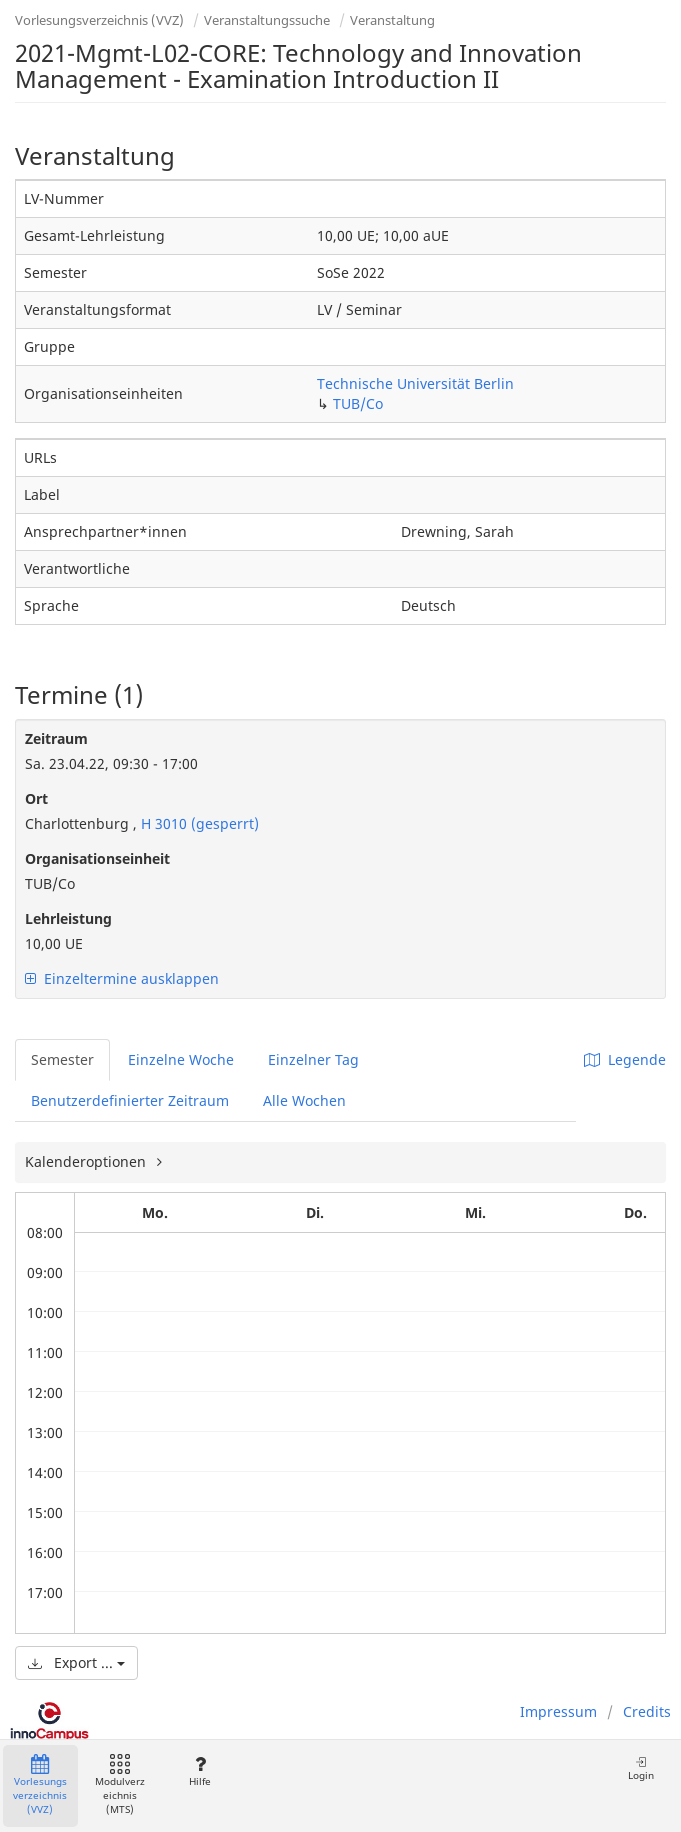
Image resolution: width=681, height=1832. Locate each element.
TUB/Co (358, 403)
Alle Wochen (304, 1100)
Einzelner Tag (313, 1059)
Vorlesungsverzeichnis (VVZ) (99, 20)
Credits (647, 1711)
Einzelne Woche (181, 1059)
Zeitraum (56, 738)
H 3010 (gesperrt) (198, 823)
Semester (62, 1059)
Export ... (76, 1662)
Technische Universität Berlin (415, 383)
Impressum (558, 1711)
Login (641, 1768)
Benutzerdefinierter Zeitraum (130, 1100)
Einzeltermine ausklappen (122, 978)
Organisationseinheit (97, 858)
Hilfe (199, 1771)
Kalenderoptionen (87, 1161)
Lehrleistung (68, 918)
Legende (625, 1059)
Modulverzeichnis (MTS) (120, 1785)
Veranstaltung (392, 20)
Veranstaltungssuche (267, 20)
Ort (36, 798)
